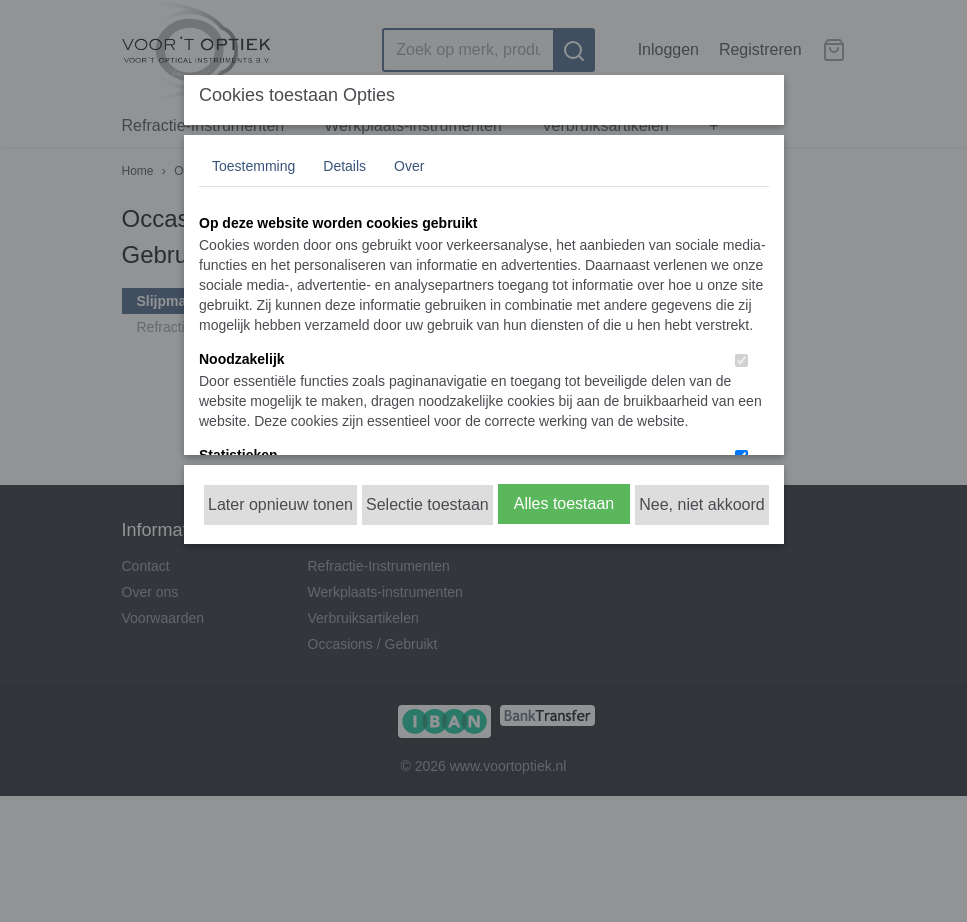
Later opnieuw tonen (280, 504)
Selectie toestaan (427, 504)
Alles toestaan (564, 503)
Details (344, 166)
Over (409, 166)
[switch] (741, 360)
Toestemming (253, 166)
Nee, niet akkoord (701, 504)
